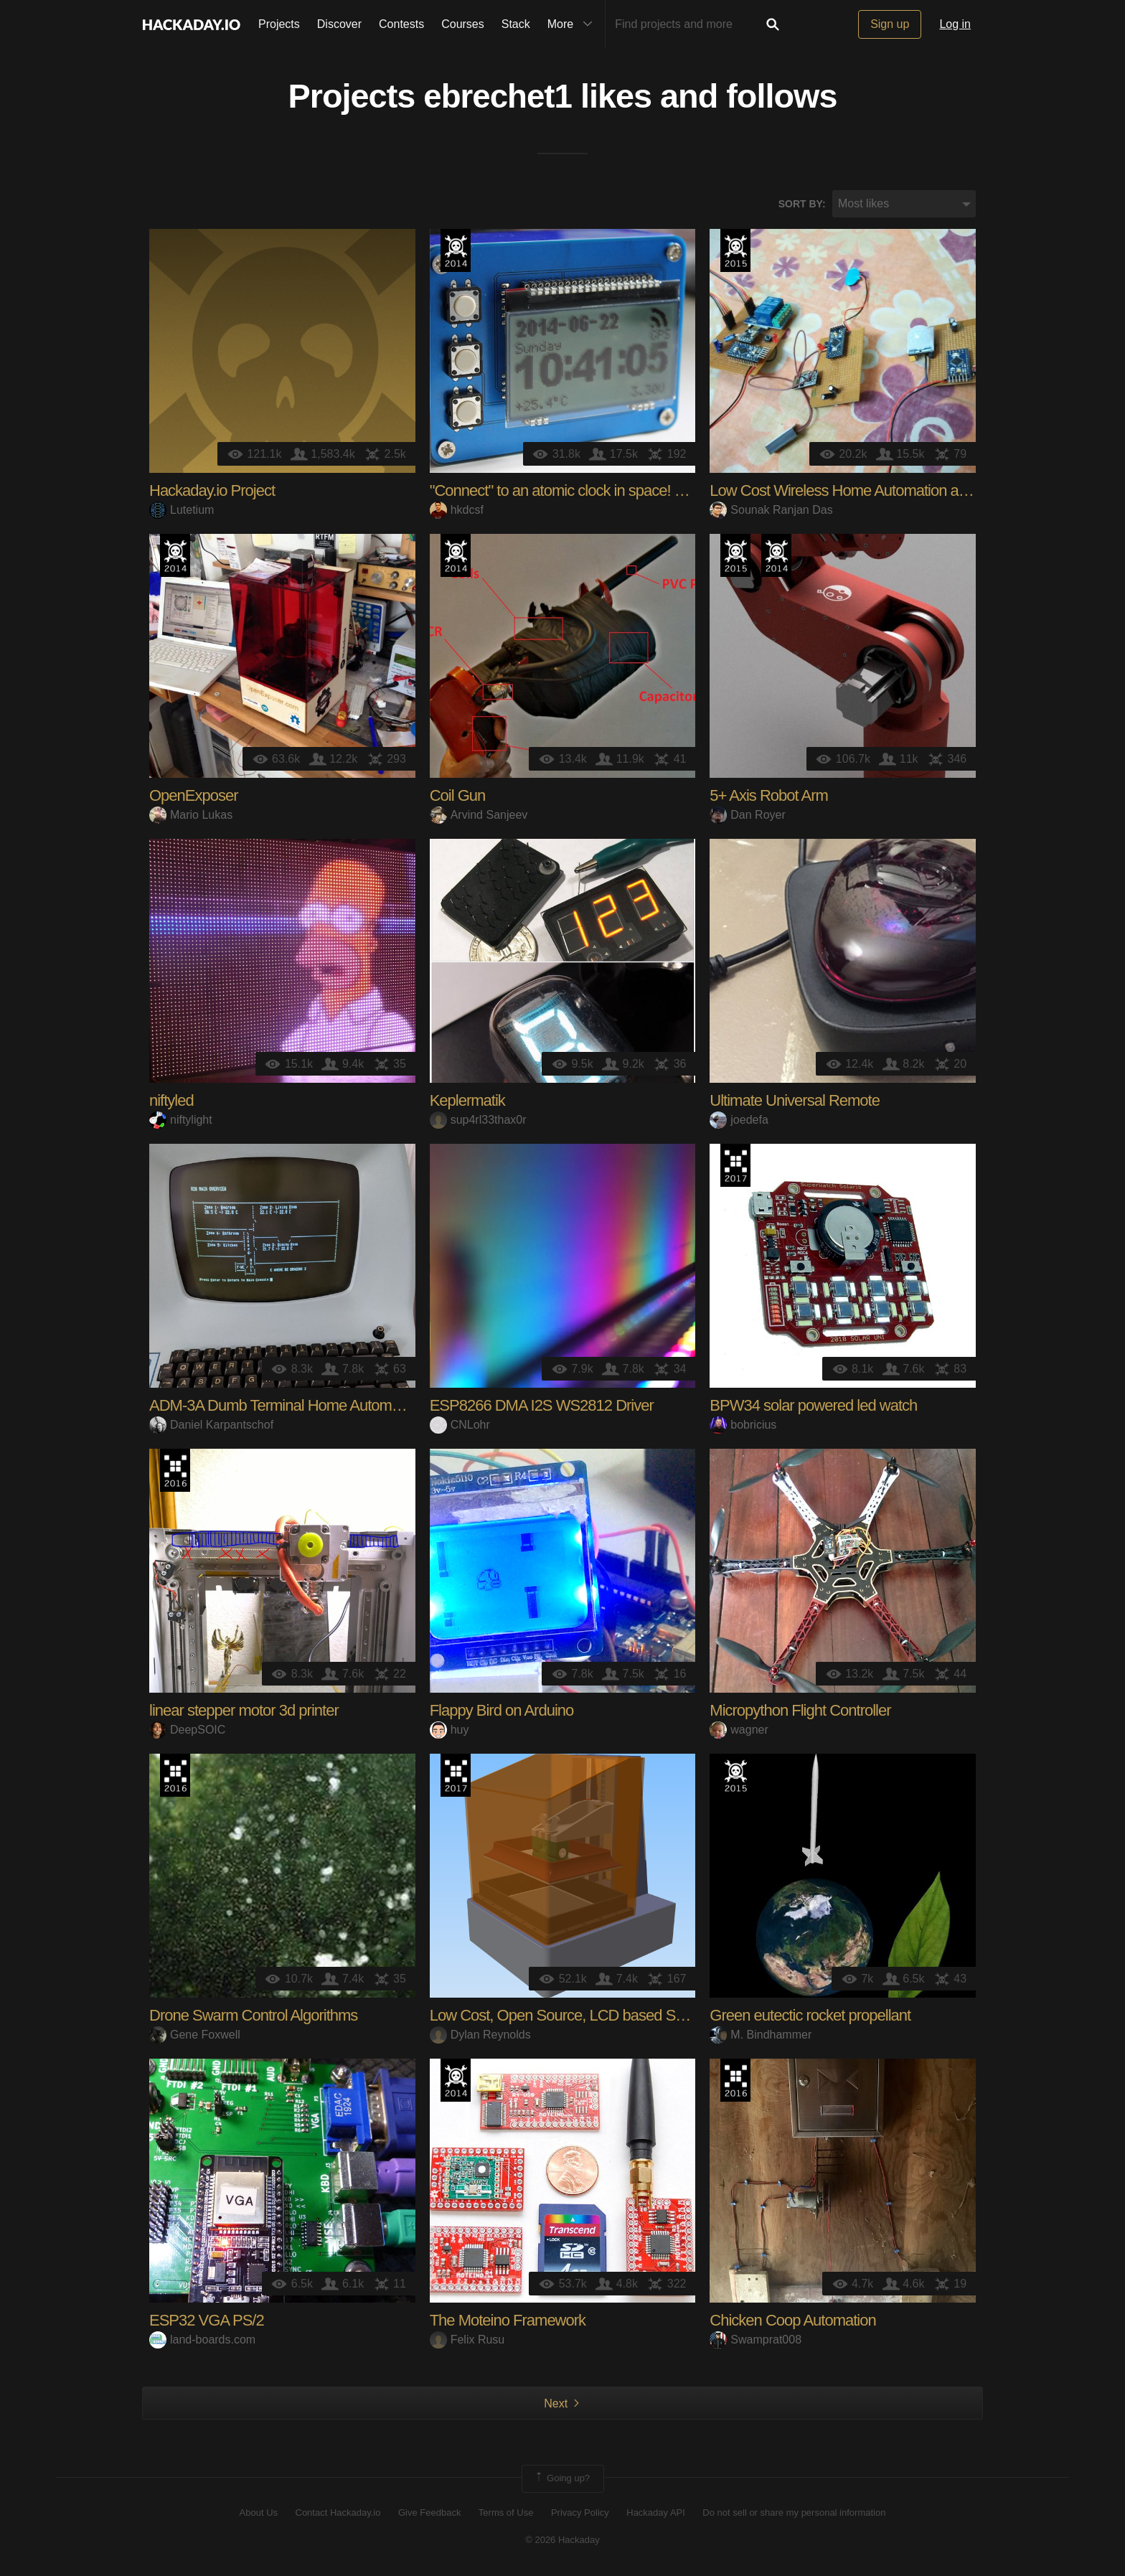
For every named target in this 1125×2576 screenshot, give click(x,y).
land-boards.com (202, 2340)
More (573, 24)
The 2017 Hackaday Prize (735, 1166)
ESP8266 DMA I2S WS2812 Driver (542, 1407)
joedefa (739, 1120)
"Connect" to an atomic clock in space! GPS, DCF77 (594, 492)
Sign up (889, 24)
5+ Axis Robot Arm (769, 797)
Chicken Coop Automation (792, 2322)
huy (449, 1730)
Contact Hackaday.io (338, 2513)
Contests (401, 24)
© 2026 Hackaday (562, 2540)
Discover (339, 24)
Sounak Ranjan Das (771, 510)
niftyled (171, 1102)
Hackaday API (655, 2513)
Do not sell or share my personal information (793, 2513)
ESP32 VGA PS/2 (206, 2322)
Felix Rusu (467, 2340)
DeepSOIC (187, 1730)
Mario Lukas (190, 815)
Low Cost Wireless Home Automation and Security (870, 492)
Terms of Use (506, 2513)
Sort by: (802, 204)
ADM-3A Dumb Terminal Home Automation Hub (301, 1407)
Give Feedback (429, 2513)
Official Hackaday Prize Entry (456, 251)
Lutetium (181, 510)
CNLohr (460, 1425)
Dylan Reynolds (480, 2035)
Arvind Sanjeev (479, 815)
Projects (279, 24)
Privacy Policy (580, 2513)
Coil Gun (458, 797)
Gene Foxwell (194, 2035)
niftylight (180, 1120)
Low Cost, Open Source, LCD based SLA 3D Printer (595, 2017)
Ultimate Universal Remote (795, 1102)
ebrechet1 (498, 97)
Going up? (561, 2480)
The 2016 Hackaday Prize (175, 1471)
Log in (955, 24)
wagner (739, 1730)
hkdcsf (457, 510)
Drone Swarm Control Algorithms (253, 2017)
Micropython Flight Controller (800, 1712)
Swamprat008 (755, 2340)
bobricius (743, 1425)
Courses (462, 24)
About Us (259, 2513)
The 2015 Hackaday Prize (735, 251)
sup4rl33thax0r (478, 1120)
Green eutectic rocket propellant (810, 2017)
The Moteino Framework (507, 2322)
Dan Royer (747, 815)
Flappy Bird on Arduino (502, 1712)
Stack (516, 24)
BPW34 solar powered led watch (813, 1407)
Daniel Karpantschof (211, 1425)
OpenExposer (193, 797)
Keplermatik (467, 1102)
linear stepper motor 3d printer (244, 1712)
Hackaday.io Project (212, 492)
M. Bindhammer (760, 2035)
